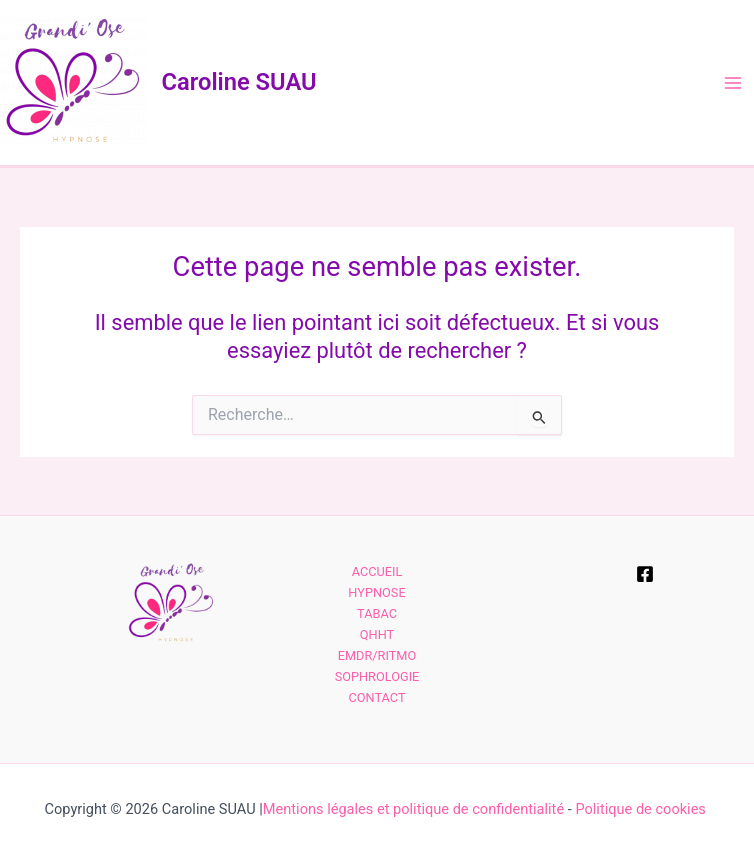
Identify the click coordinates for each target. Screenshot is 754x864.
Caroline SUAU (239, 82)
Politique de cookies (642, 809)
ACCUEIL (377, 571)
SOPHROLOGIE (377, 676)
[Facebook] (645, 574)
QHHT (377, 634)
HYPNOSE (376, 592)
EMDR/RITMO (377, 655)
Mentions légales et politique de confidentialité (413, 809)
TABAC (377, 613)
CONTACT (376, 697)
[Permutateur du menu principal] (733, 83)
